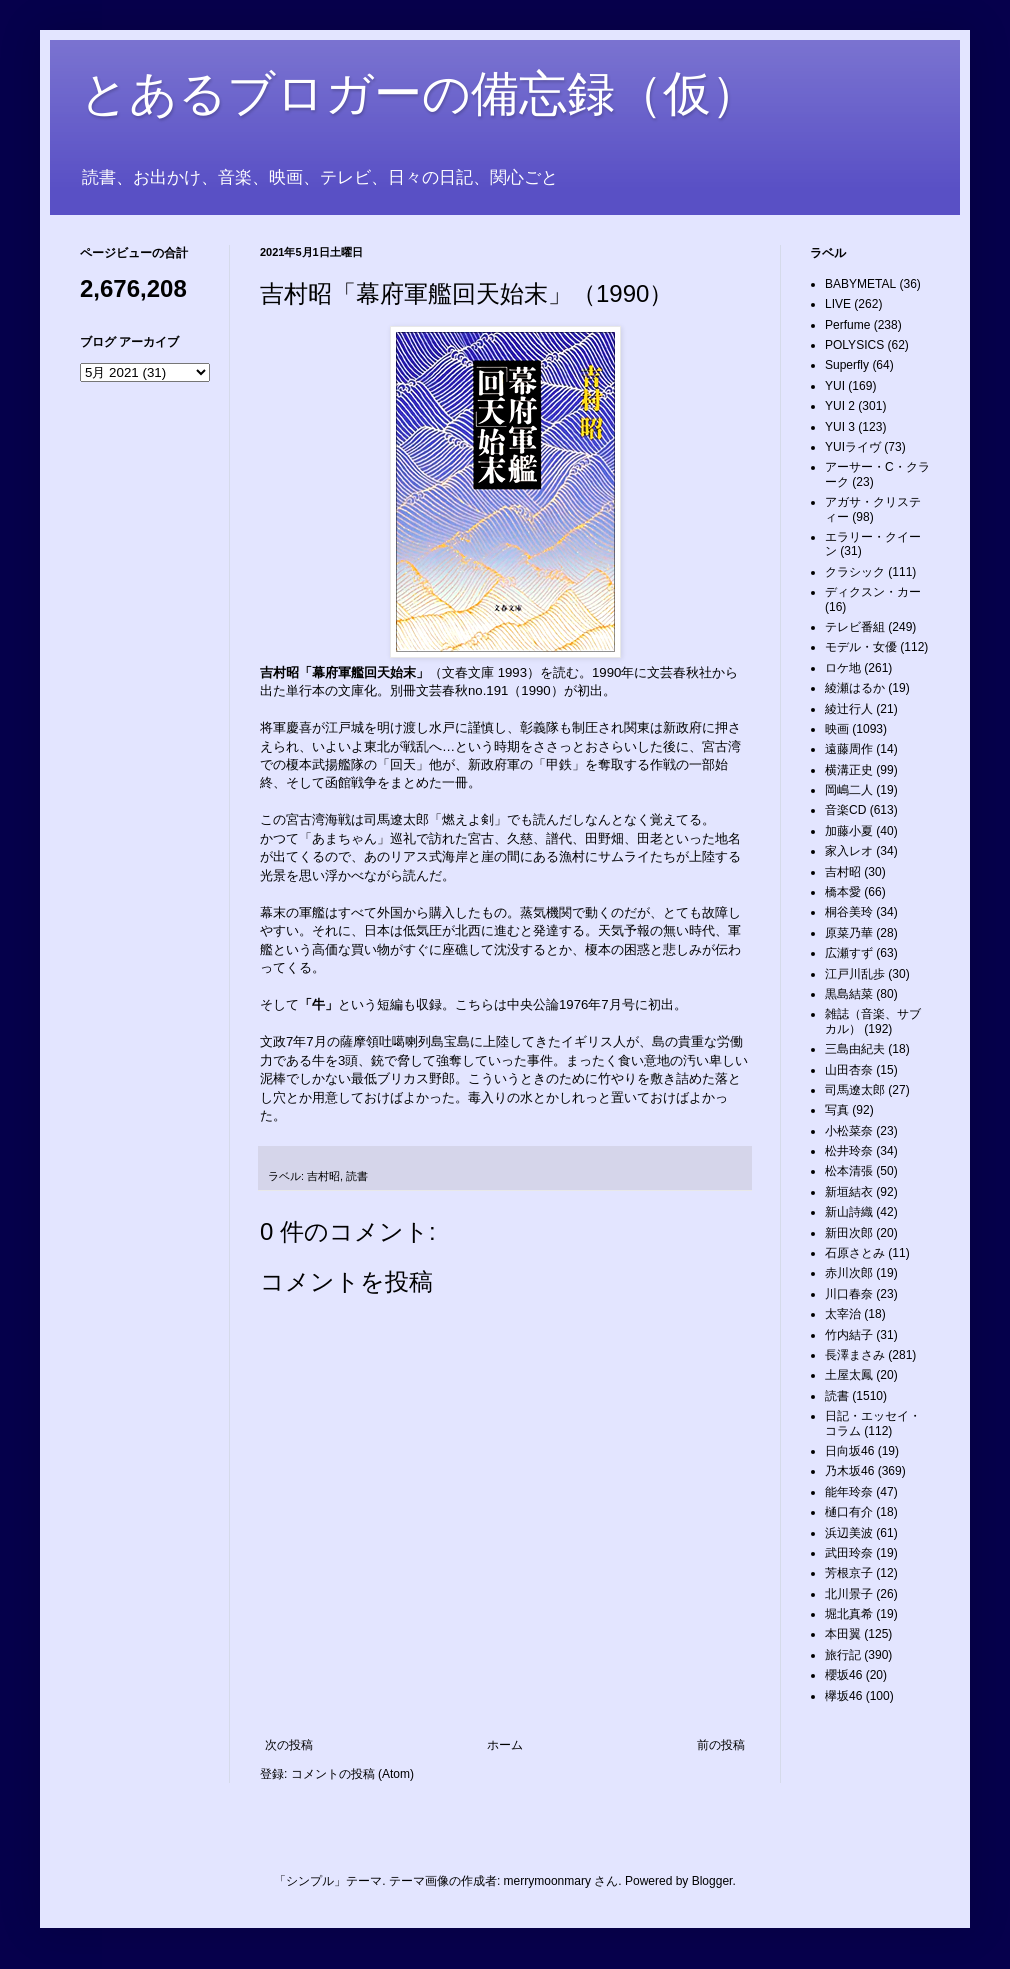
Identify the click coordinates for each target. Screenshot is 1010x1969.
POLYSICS (854, 345)
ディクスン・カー (873, 592)
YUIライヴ (853, 447)
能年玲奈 (849, 1492)
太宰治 (843, 1314)
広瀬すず (849, 953)
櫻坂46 (843, 1675)
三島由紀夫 (855, 1049)
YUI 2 (840, 406)
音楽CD (845, 810)
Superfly (847, 365)
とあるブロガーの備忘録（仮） (419, 93)
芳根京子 (849, 1573)
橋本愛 (843, 892)
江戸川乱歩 (855, 974)
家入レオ (849, 851)
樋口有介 (849, 1512)
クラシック (855, 572)
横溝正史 (849, 770)
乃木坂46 (849, 1471)
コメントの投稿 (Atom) (352, 1774)
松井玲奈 (849, 1151)
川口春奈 (849, 1294)
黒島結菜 (849, 994)
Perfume (847, 325)
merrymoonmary (547, 1881)
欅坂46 (843, 1696)
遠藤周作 (849, 749)
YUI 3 (840, 427)
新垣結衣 (849, 1192)
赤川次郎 (849, 1273)
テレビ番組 (855, 627)
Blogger (712, 1881)
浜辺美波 (849, 1533)
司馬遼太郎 (855, 1090)
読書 (357, 1176)
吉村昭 (323, 1176)
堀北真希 (849, 1614)
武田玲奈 (849, 1553)
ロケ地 (843, 668)
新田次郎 (849, 1233)
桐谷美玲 (849, 912)
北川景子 (849, 1594)
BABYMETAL (860, 284)
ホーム (505, 1745)
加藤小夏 (849, 831)
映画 (837, 729)
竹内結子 (849, 1335)
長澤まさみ (855, 1355)
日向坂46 (849, 1451)
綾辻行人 (849, 709)
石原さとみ (855, 1253)
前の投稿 (721, 1745)
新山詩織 (849, 1212)
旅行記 (843, 1655)
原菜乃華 (849, 933)
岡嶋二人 (849, 790)
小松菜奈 (849, 1131)
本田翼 (843, 1634)
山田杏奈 (849, 1070)
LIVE (838, 304)
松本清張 (849, 1171)
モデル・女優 (861, 647)
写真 (837, 1110)
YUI (835, 386)
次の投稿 (289, 1745)
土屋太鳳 (849, 1375)
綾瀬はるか (855, 688)
